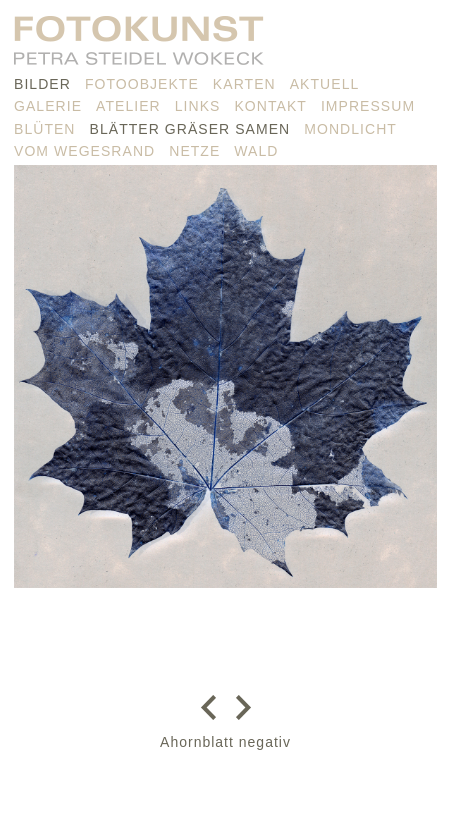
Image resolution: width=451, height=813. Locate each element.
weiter (238, 707)
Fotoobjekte (142, 84)
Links (198, 106)
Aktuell (325, 84)
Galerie (48, 106)
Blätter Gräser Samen (190, 129)
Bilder (42, 84)
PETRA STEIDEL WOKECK (139, 46)
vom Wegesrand (84, 151)
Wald (256, 151)
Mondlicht (350, 129)
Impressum (368, 106)
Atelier (128, 106)
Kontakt (270, 106)
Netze (194, 151)
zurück (213, 707)
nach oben (225, 783)
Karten (244, 84)
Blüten (45, 129)
